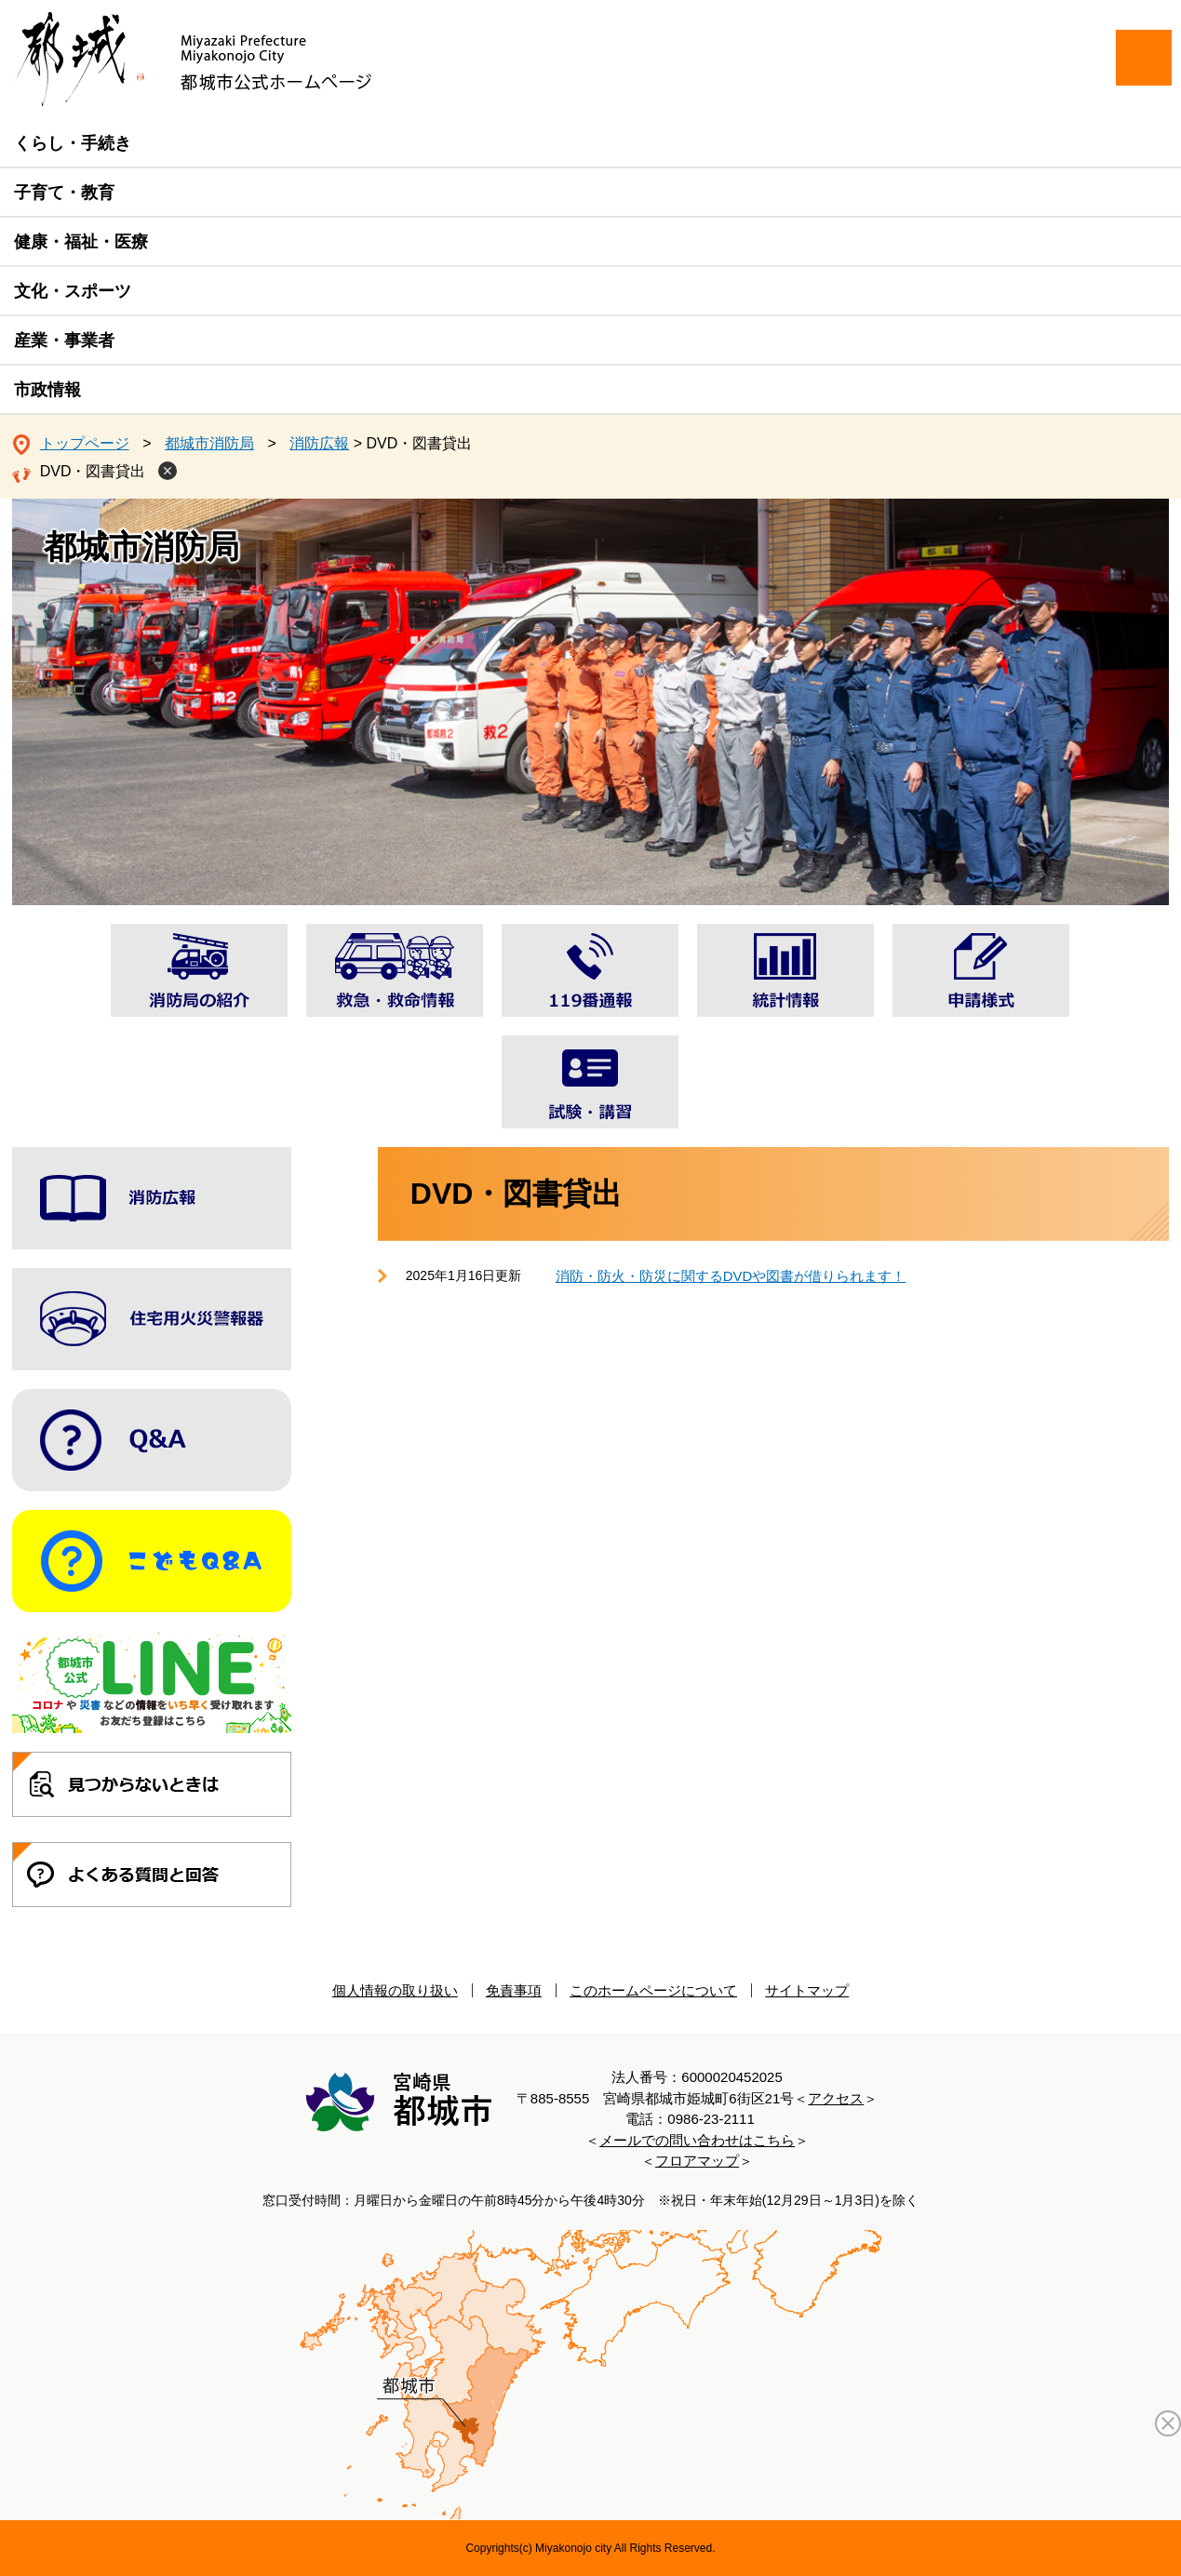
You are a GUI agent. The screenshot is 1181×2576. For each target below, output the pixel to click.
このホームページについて (653, 1990)
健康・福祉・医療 (81, 242)
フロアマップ (697, 2161)
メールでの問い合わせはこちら (697, 2140)
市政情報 (47, 389)
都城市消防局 (209, 443)
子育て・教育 (64, 192)
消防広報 (319, 443)
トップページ (84, 443)
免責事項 (514, 1990)
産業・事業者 (64, 340)
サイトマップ (807, 1990)
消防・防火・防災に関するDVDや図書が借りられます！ (731, 1276)
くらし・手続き (72, 143)
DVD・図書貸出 (93, 471)
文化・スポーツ (72, 291)
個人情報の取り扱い (395, 1990)
